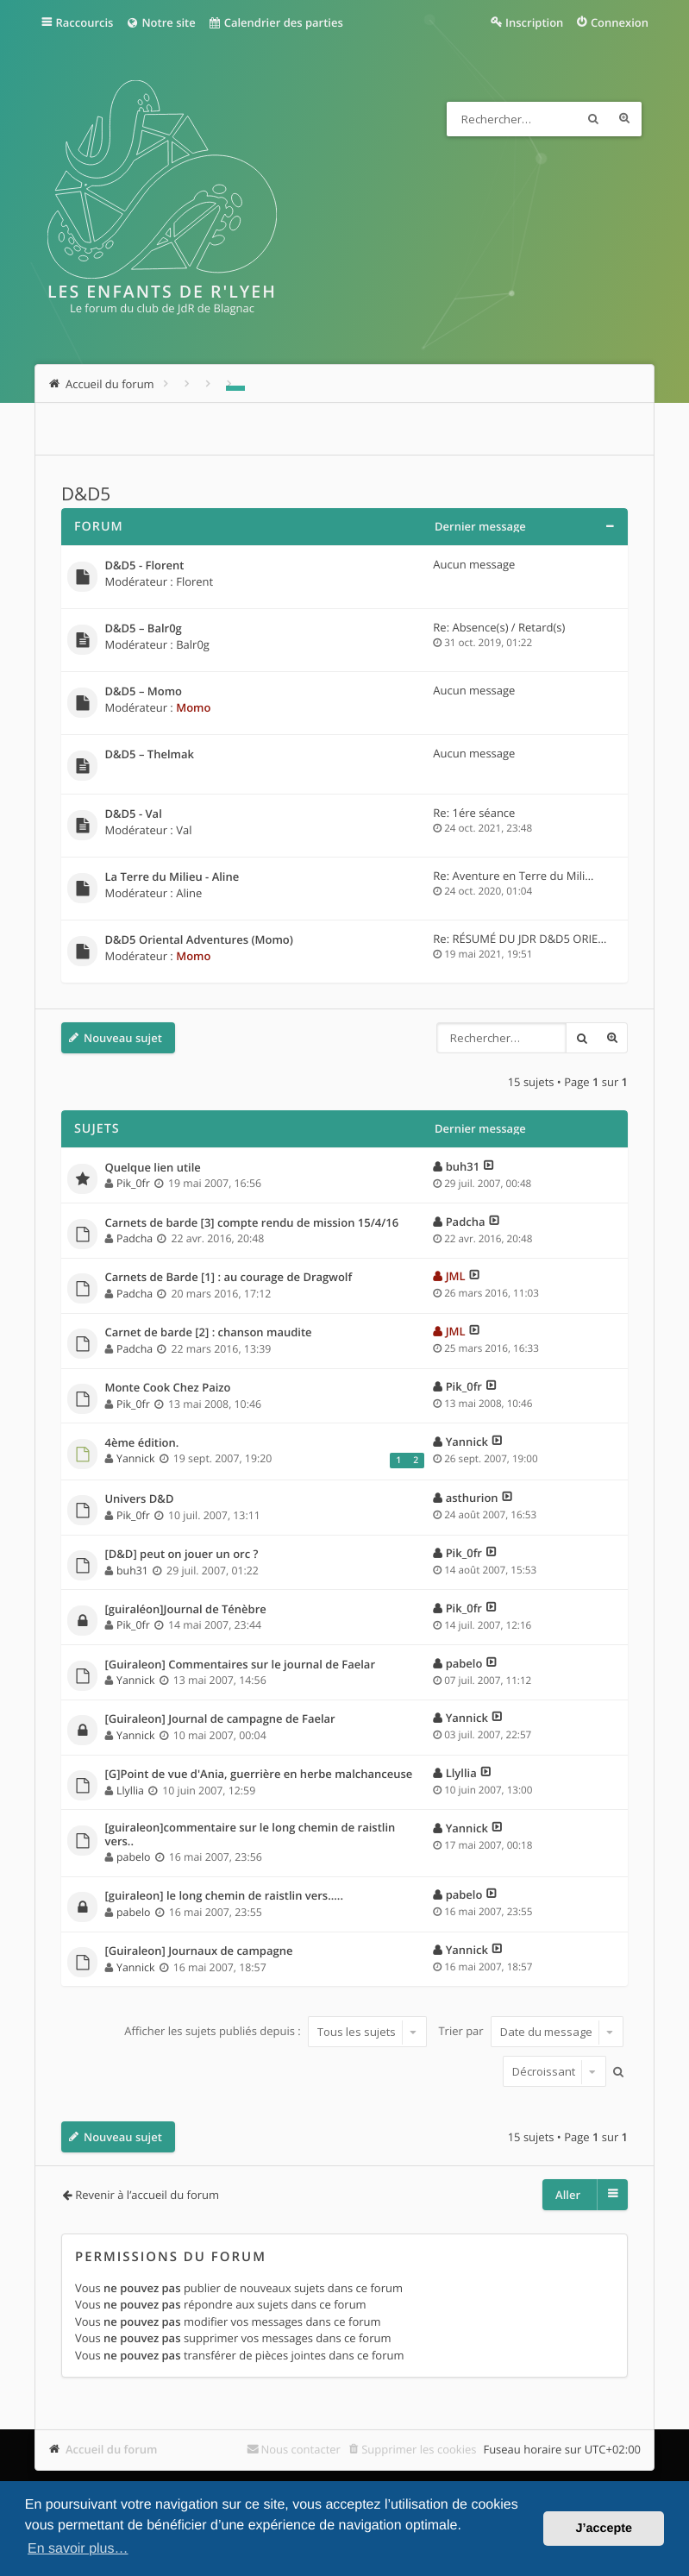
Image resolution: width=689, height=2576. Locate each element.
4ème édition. (141, 1443)
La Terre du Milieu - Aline (171, 877)
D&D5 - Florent (144, 566)
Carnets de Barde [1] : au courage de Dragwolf (228, 1278)
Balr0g (193, 644)
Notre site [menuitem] (160, 22)
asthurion (472, 1497)
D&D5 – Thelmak (148, 755)
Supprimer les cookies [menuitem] (418, 2449)
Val (183, 830)
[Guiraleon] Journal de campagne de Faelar (219, 1719)
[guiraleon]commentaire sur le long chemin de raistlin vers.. (249, 1834)
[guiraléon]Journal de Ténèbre (185, 1610)
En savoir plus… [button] (78, 2548)
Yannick (135, 1458)
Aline (189, 893)
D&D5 (85, 494)
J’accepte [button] (603, 2528)
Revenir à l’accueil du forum (147, 2194)
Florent (194, 581)
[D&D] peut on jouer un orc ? (181, 1554)
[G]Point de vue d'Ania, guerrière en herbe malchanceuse (258, 1774)
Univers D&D (138, 1499)
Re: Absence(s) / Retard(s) (499, 627)
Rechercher (593, 119)
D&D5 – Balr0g (142, 629)
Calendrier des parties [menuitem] (275, 22)
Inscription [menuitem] (534, 22)
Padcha (134, 1238)
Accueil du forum (112, 2449)
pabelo (464, 1663)
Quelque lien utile (152, 1168)
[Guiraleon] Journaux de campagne (198, 1951)
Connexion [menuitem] (619, 22)
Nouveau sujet (123, 1038)
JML (456, 1276)
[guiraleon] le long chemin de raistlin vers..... (223, 1896)
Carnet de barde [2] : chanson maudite (207, 1333)
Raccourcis (84, 22)
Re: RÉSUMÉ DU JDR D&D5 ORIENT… (527, 938)
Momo (193, 707)
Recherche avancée (624, 119)
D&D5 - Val (132, 814)
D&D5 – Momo (143, 692)
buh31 (462, 1166)
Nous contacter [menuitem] (300, 2449)
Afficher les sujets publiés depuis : (275, 2031)
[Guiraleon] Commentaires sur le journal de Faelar (239, 1665)
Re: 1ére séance (474, 812)
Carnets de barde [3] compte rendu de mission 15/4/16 (251, 1223)
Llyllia (130, 1790)
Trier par (530, 2031)
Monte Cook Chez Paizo (167, 1388)
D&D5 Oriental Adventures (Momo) (198, 940)
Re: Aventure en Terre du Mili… (513, 875)
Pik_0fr (133, 1183)
